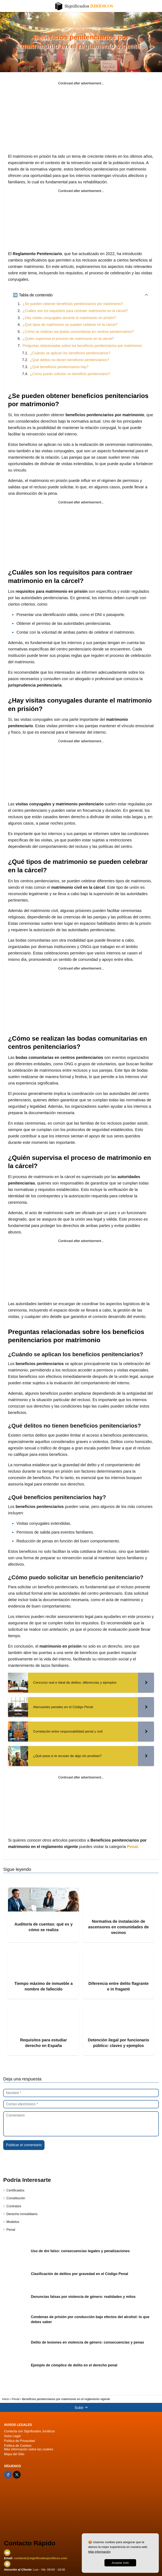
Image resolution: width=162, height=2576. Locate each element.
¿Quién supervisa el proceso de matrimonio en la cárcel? (68, 339)
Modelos (12, 2222)
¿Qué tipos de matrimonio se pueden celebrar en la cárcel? (70, 325)
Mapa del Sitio (14, 2454)
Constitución (15, 2198)
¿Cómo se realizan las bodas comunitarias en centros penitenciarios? (78, 332)
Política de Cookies (17, 2445)
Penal (10, 2230)
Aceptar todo (120, 2562)
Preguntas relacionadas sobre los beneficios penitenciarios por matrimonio (82, 346)
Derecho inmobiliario (21, 2214)
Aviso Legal (12, 2436)
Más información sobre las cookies (28, 2449)
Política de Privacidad (19, 2441)
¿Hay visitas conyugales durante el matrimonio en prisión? (69, 318)
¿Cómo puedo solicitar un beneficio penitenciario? (70, 374)
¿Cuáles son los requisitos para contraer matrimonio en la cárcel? (75, 311)
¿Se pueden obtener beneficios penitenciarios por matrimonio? (73, 304)
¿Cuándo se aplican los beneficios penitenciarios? (70, 353)
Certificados (15, 2190)
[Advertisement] (81, 113)
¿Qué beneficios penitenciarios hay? (59, 367)
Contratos (13, 2206)
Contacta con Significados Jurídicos (29, 2431)
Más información (99, 2551)
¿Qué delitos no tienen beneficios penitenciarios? (69, 360)
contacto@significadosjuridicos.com (40, 2558)
